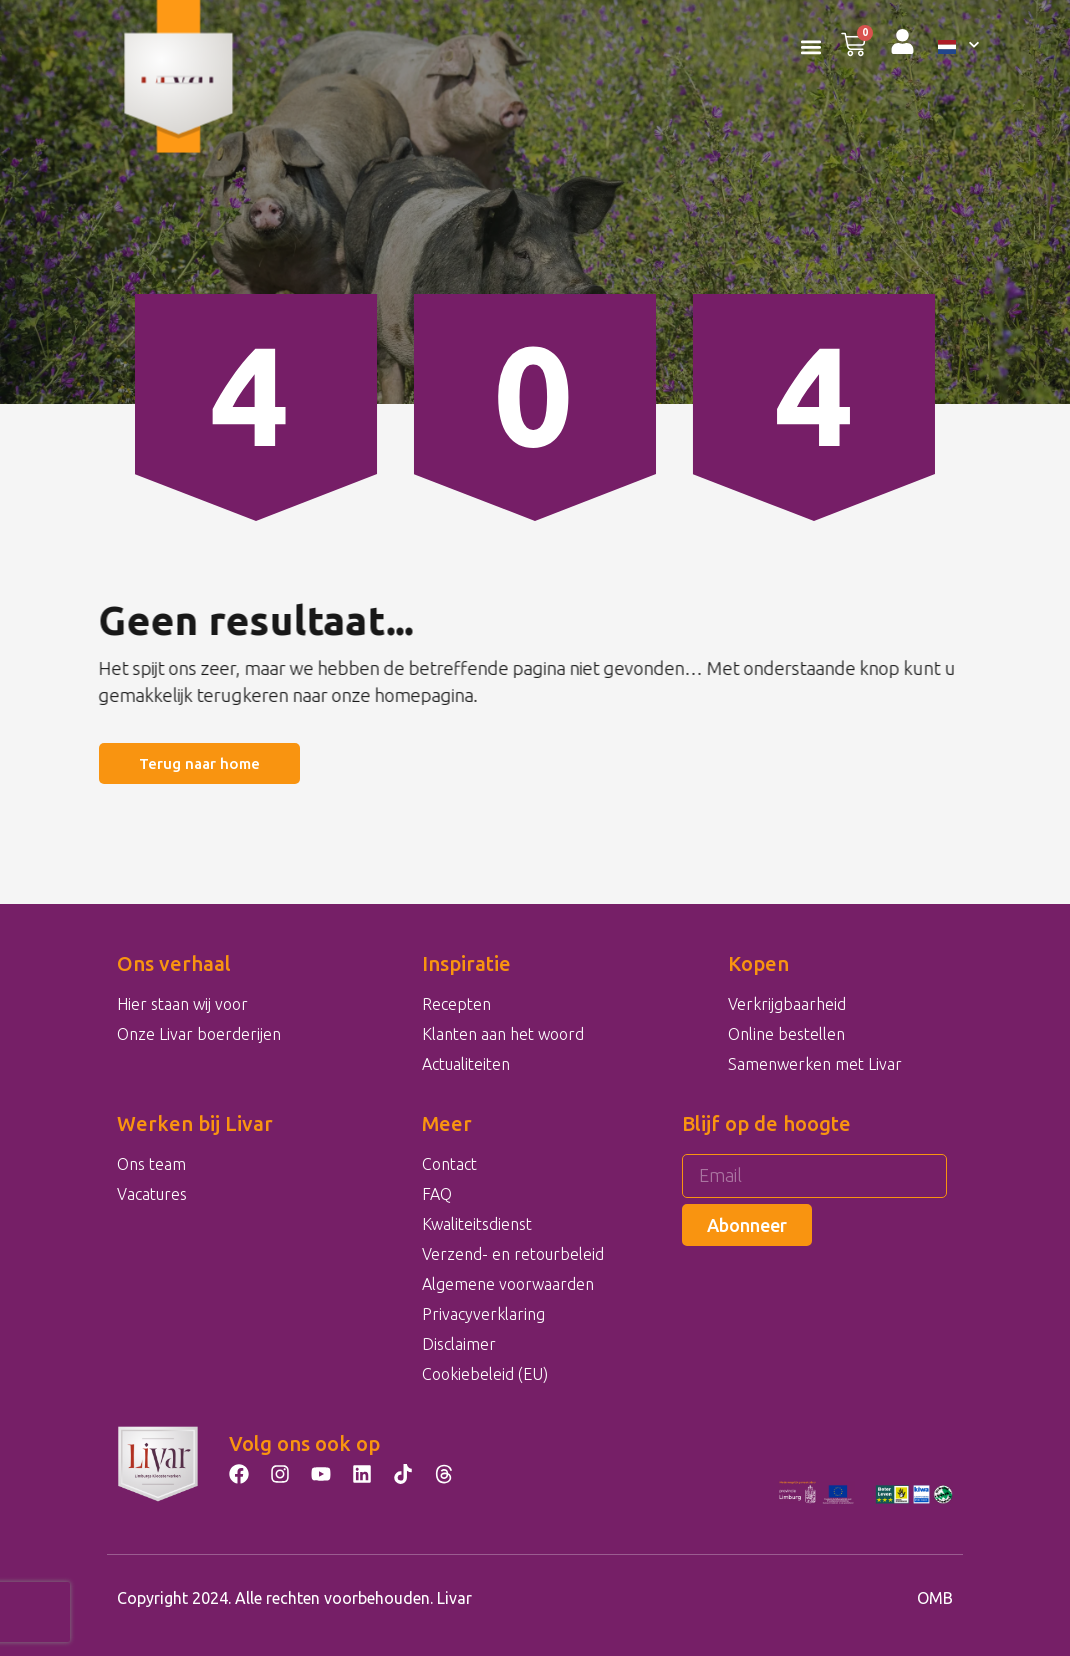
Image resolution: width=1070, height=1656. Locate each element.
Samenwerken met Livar (815, 1064)
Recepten (456, 1004)
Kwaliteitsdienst (477, 1224)
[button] (810, 46)
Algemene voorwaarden (508, 1284)
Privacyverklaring (483, 1314)
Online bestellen (786, 1034)
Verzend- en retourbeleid (513, 1254)
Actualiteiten (466, 1064)
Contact (449, 1164)
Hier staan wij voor (182, 1004)
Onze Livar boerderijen (199, 1034)
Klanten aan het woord (503, 1034)
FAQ (437, 1194)
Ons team (151, 1164)
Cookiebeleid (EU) (485, 1374)
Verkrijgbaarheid (787, 1004)
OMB (935, 1598)
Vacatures (152, 1194)
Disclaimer (459, 1344)
